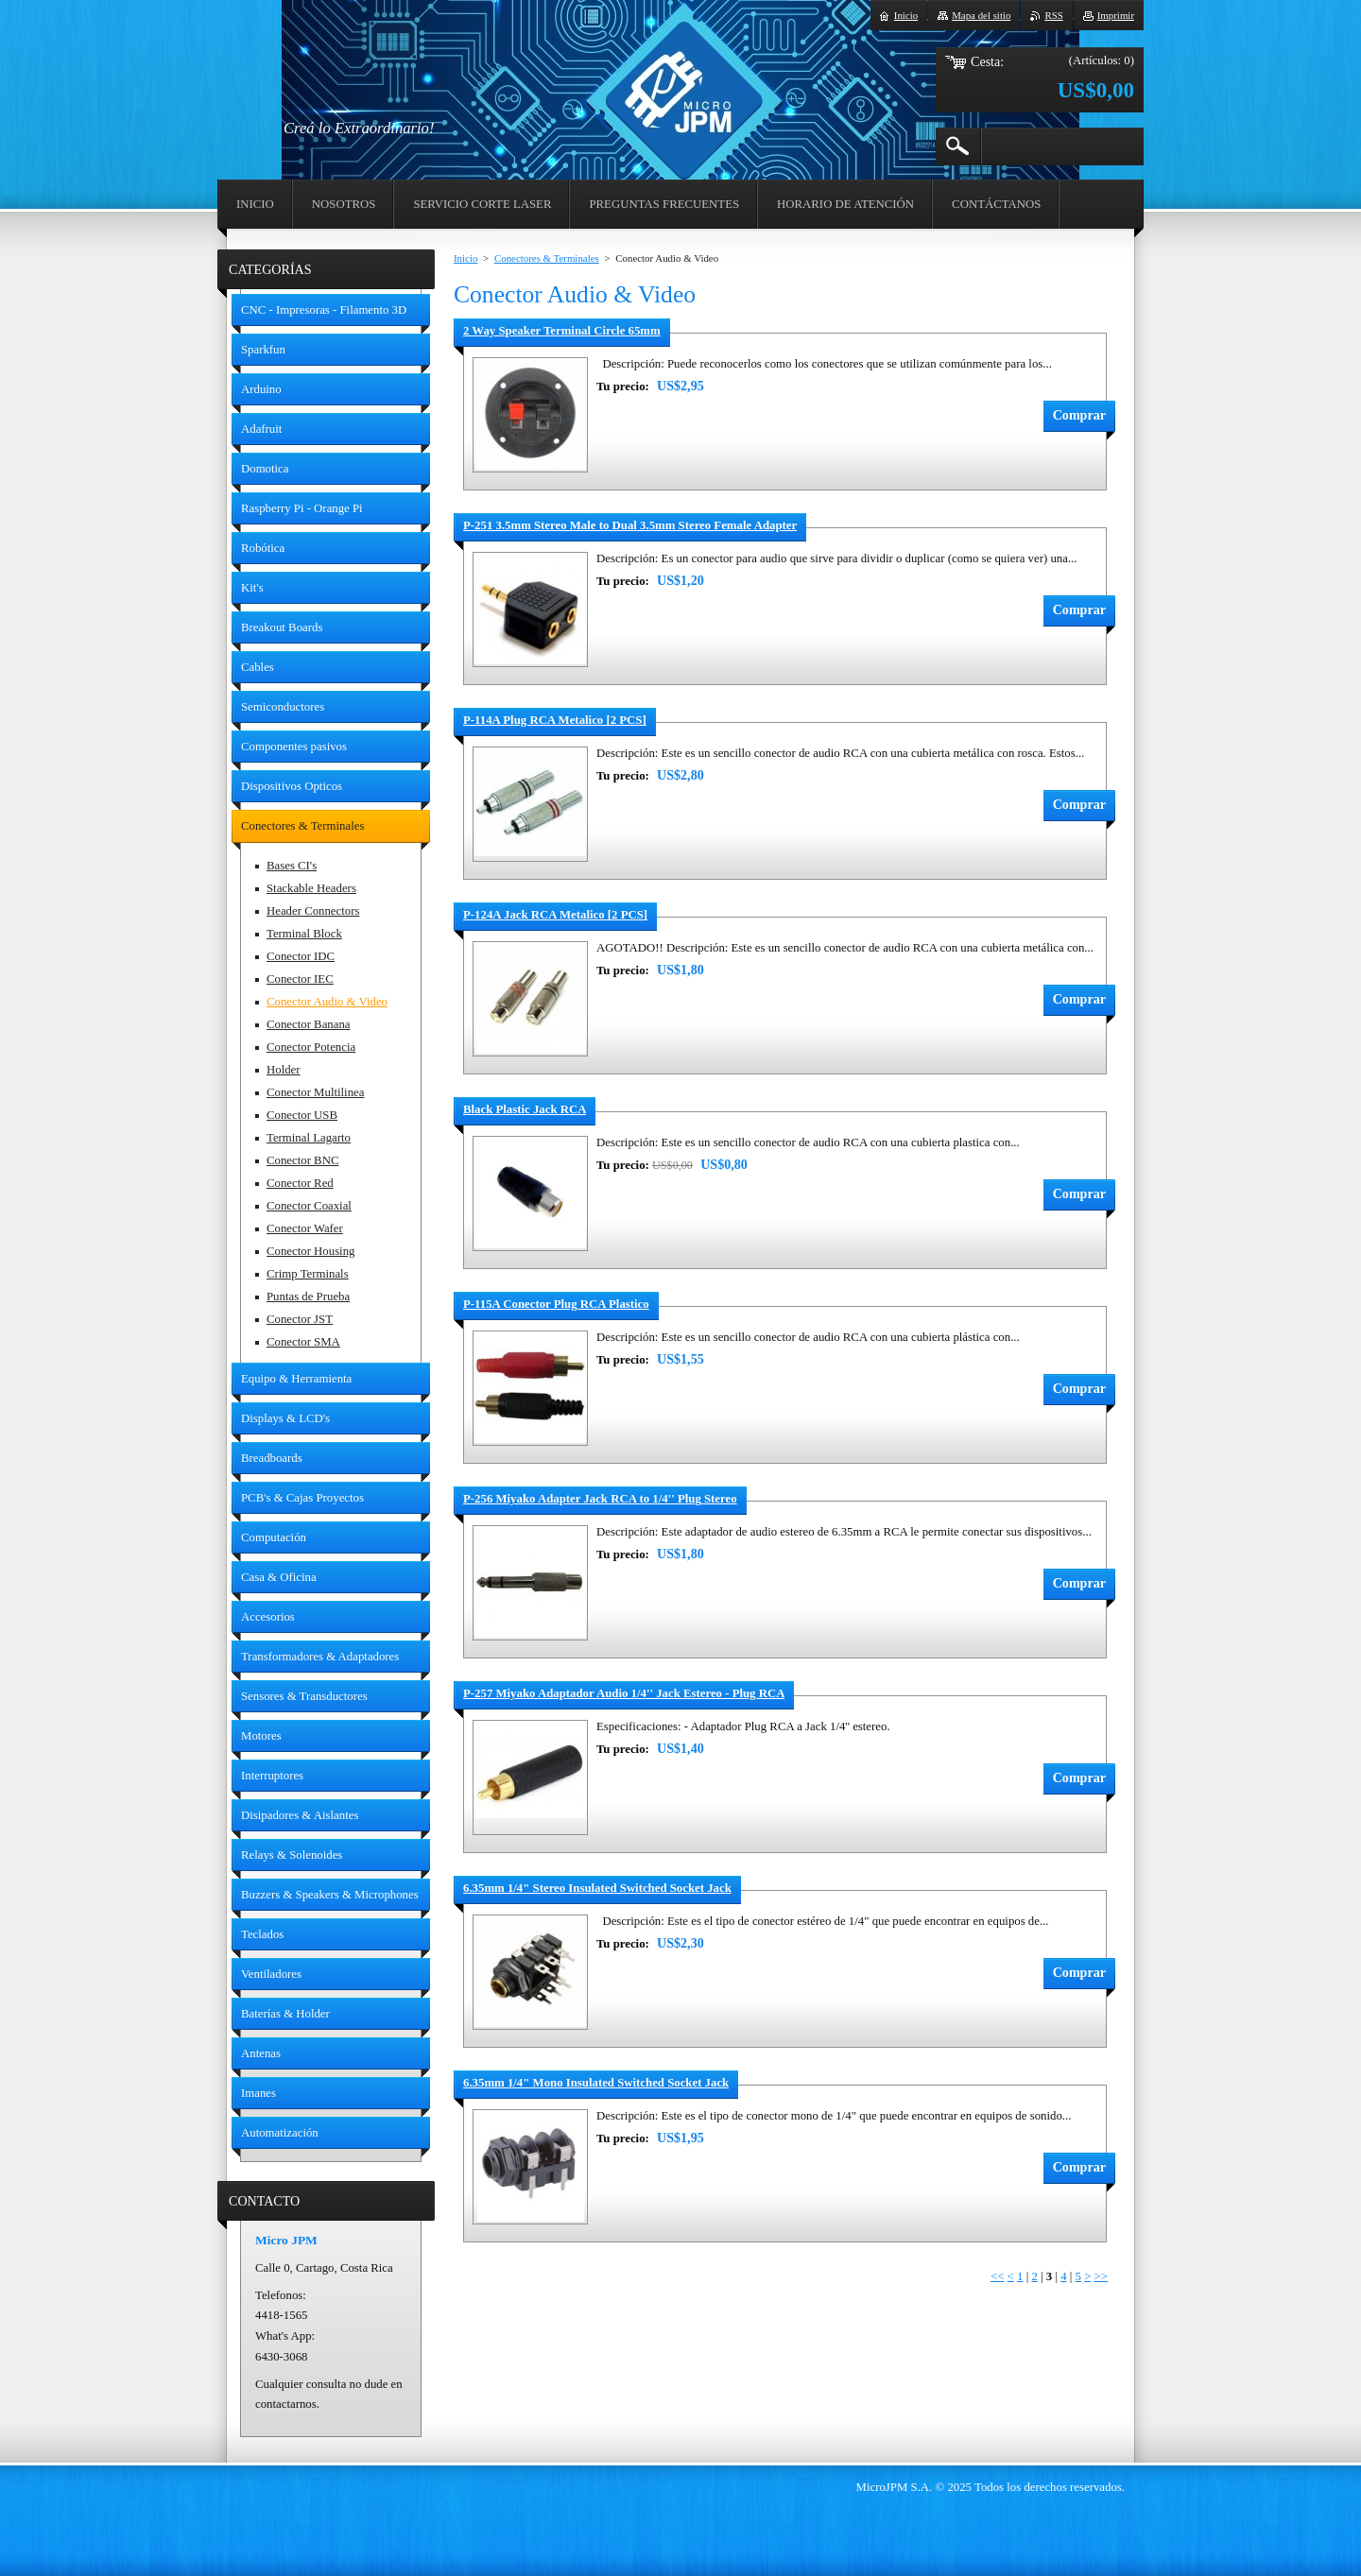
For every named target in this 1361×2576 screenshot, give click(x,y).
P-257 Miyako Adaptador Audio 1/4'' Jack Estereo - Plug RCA (623, 1693)
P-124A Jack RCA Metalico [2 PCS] (555, 914)
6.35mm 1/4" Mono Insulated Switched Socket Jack (596, 2082)
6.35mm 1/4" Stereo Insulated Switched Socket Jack (597, 1888)
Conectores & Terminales (546, 258)
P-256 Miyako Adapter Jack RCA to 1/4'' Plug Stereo (600, 1498)
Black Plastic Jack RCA (524, 1109)
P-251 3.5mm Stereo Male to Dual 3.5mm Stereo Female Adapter (630, 525)
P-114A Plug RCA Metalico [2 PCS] (554, 720)
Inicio (465, 258)
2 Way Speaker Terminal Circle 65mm (562, 330)
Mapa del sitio (981, 15)
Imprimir (1115, 15)
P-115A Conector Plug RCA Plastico (556, 1304)
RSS (1053, 15)
